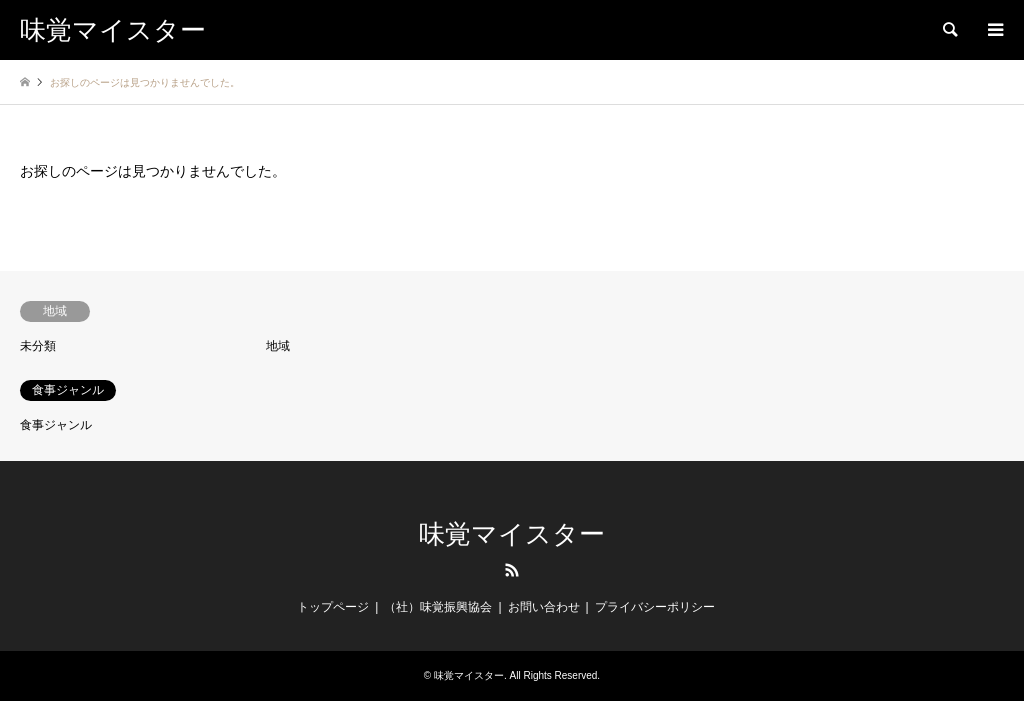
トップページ (333, 607)
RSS (512, 570)
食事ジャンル (56, 425)
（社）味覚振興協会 (438, 607)
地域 (278, 346)
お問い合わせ (544, 607)
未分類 (38, 346)
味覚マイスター (512, 534)
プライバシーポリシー (655, 607)
